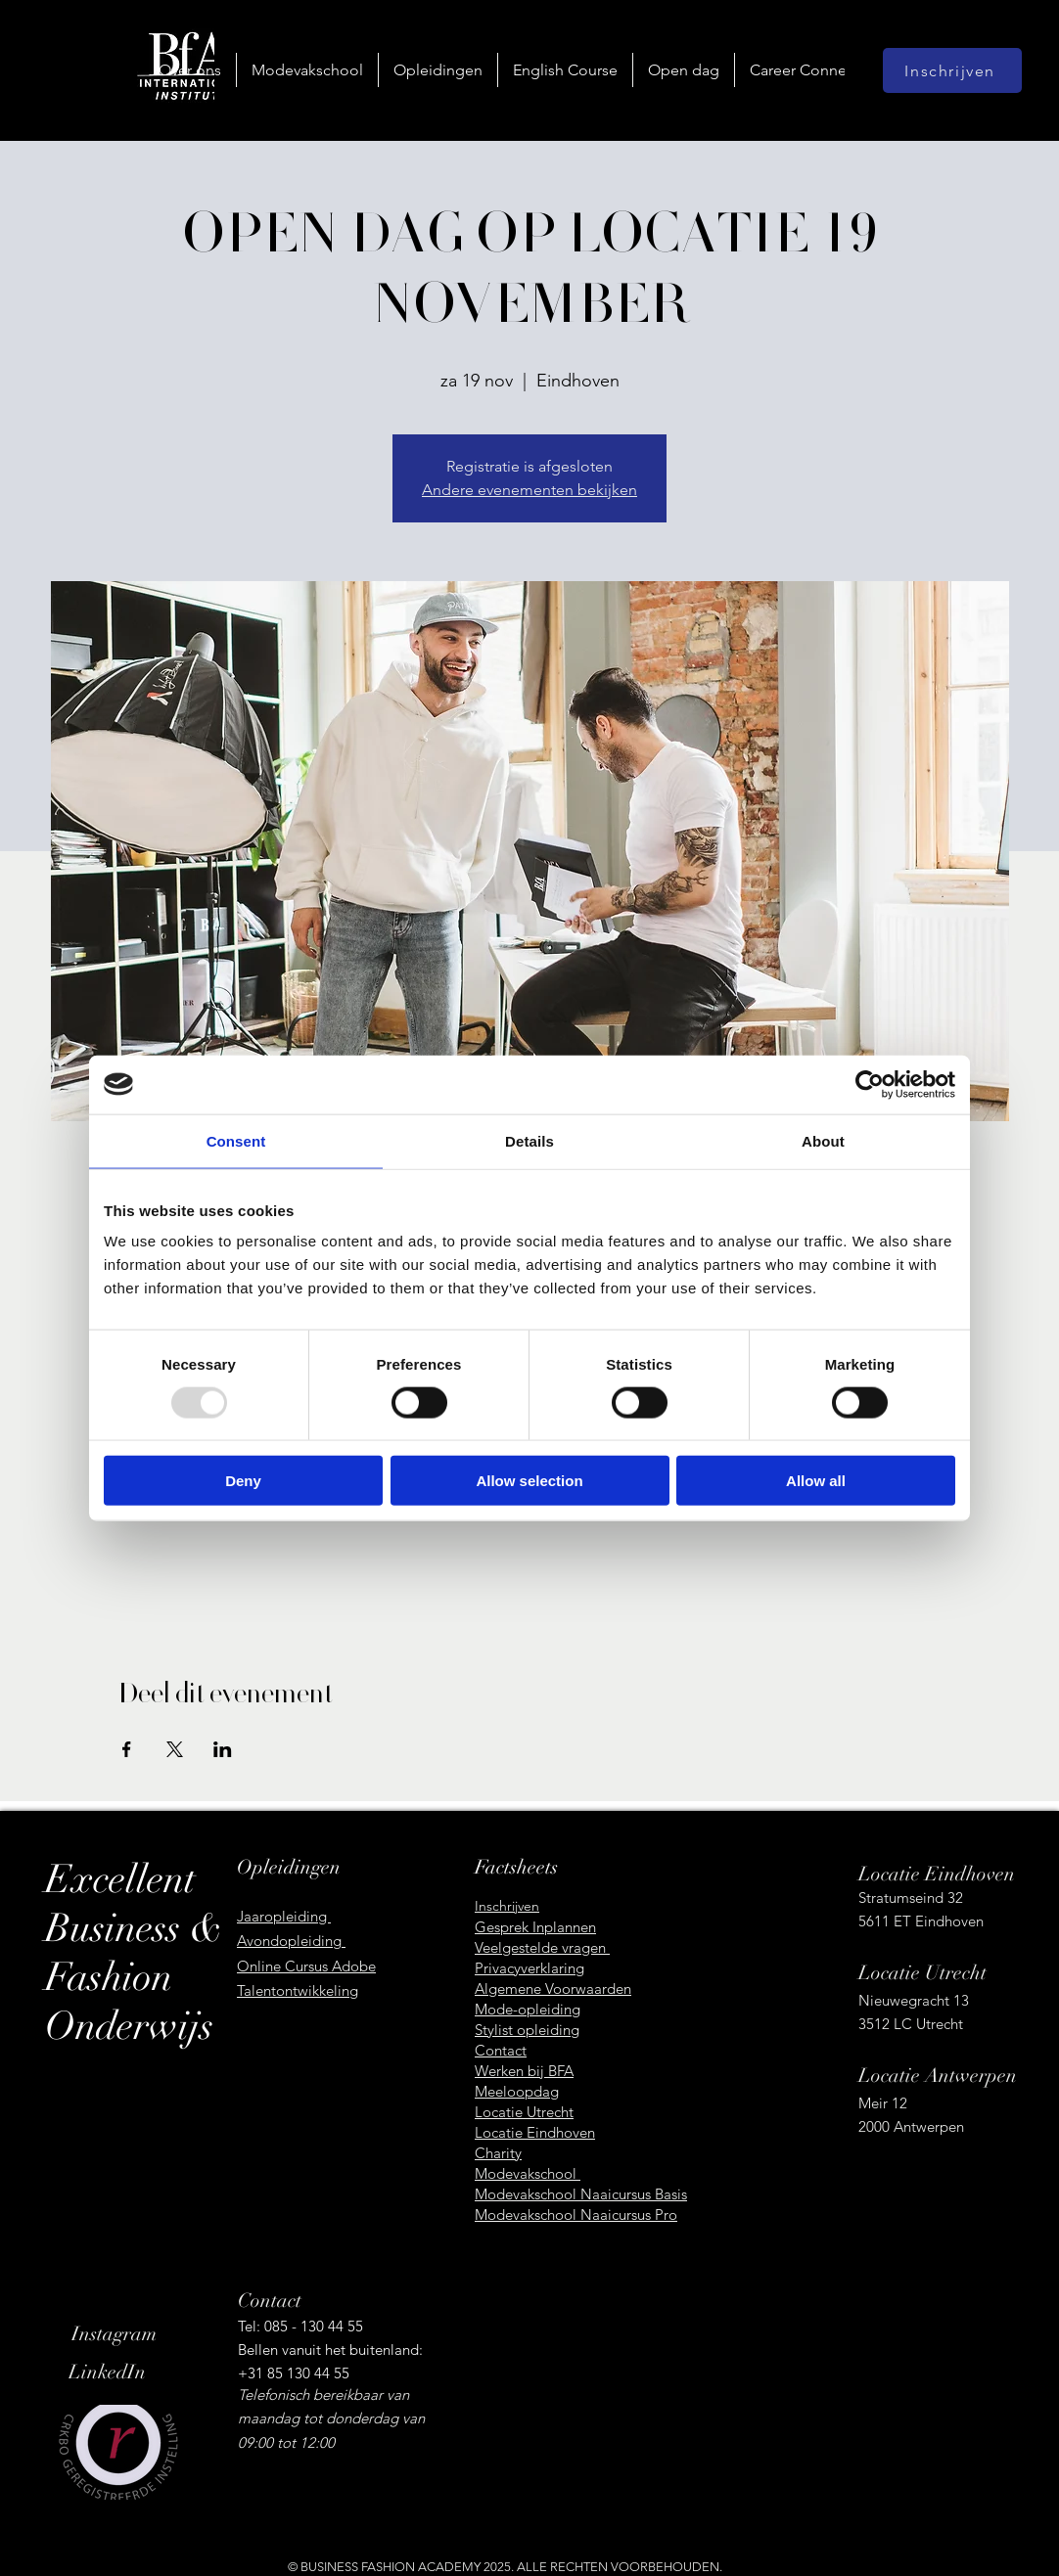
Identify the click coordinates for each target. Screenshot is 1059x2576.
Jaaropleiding (284, 1916)
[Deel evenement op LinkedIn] (222, 1749)
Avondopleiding (291, 1940)
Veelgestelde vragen (542, 1947)
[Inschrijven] (952, 70)
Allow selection (529, 1480)
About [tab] (823, 1140)
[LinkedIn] (137, 2372)
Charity (498, 2153)
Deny (243, 1480)
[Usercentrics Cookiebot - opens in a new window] (869, 1084)
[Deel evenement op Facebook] (126, 1749)
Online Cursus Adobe (306, 1966)
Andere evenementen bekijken (529, 489)
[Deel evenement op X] (174, 1749)
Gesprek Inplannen (535, 1927)
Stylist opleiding (527, 2029)
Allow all (816, 1480)
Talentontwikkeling (297, 1990)
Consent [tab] (236, 1140)
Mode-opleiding (527, 2009)
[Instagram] (139, 2334)
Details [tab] (529, 1140)
